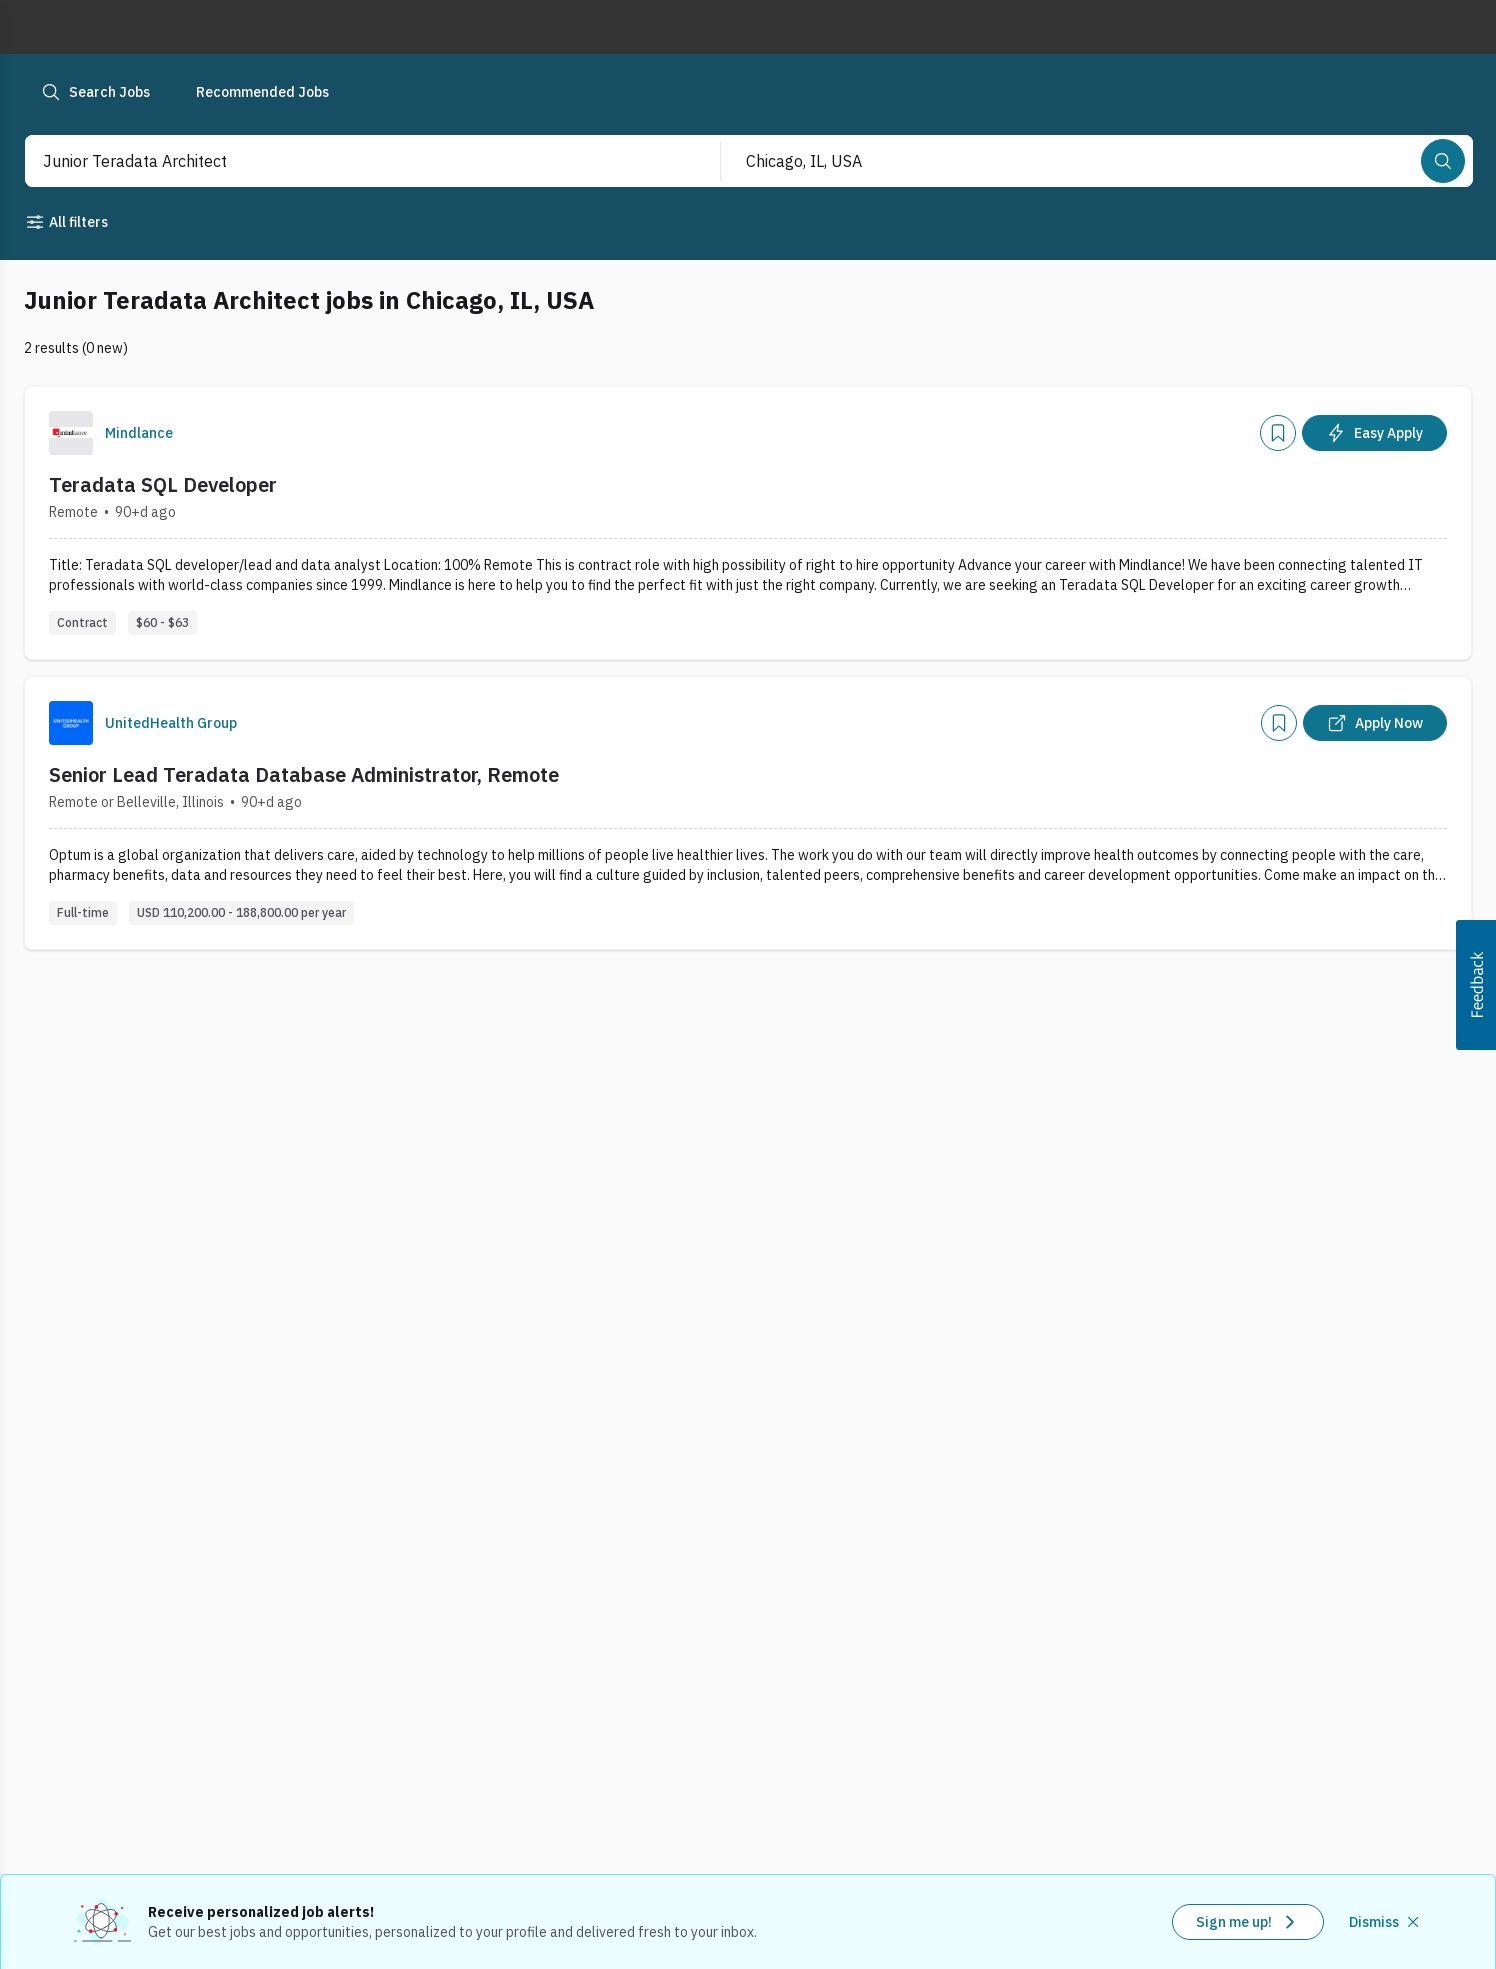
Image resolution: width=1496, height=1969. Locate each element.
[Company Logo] (71, 433)
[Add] (1278, 433)
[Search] (1443, 161)
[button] (1476, 985)
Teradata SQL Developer (163, 484)
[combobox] (351, 161)
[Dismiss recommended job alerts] (1386, 1922)
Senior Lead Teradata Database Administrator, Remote (304, 774)
